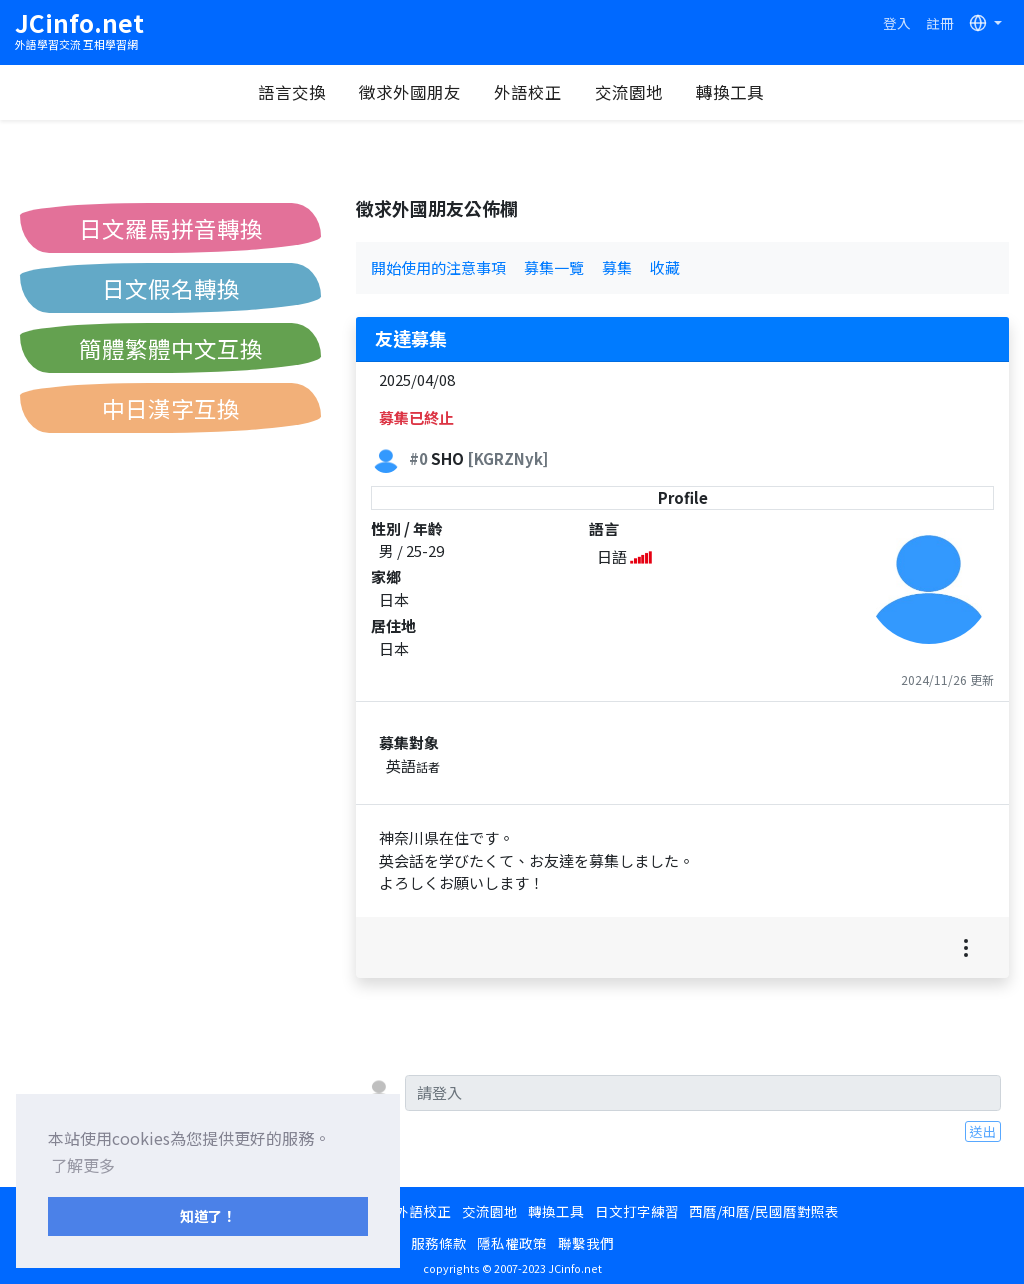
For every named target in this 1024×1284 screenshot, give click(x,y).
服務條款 (439, 1243)
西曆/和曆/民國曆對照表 (764, 1211)
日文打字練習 (637, 1211)
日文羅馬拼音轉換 (171, 228)
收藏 (665, 267)
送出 (983, 1131)
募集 (617, 267)
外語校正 (528, 92)
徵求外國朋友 (410, 92)
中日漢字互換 (171, 408)
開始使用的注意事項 (438, 267)
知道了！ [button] (208, 1215)
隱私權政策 (512, 1243)
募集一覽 (554, 267)
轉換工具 (730, 92)
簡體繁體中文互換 (171, 348)
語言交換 (292, 92)
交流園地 (629, 92)
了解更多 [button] (83, 1165)
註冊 (940, 23)
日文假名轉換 (171, 288)
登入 (897, 23)
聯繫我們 (586, 1243)
